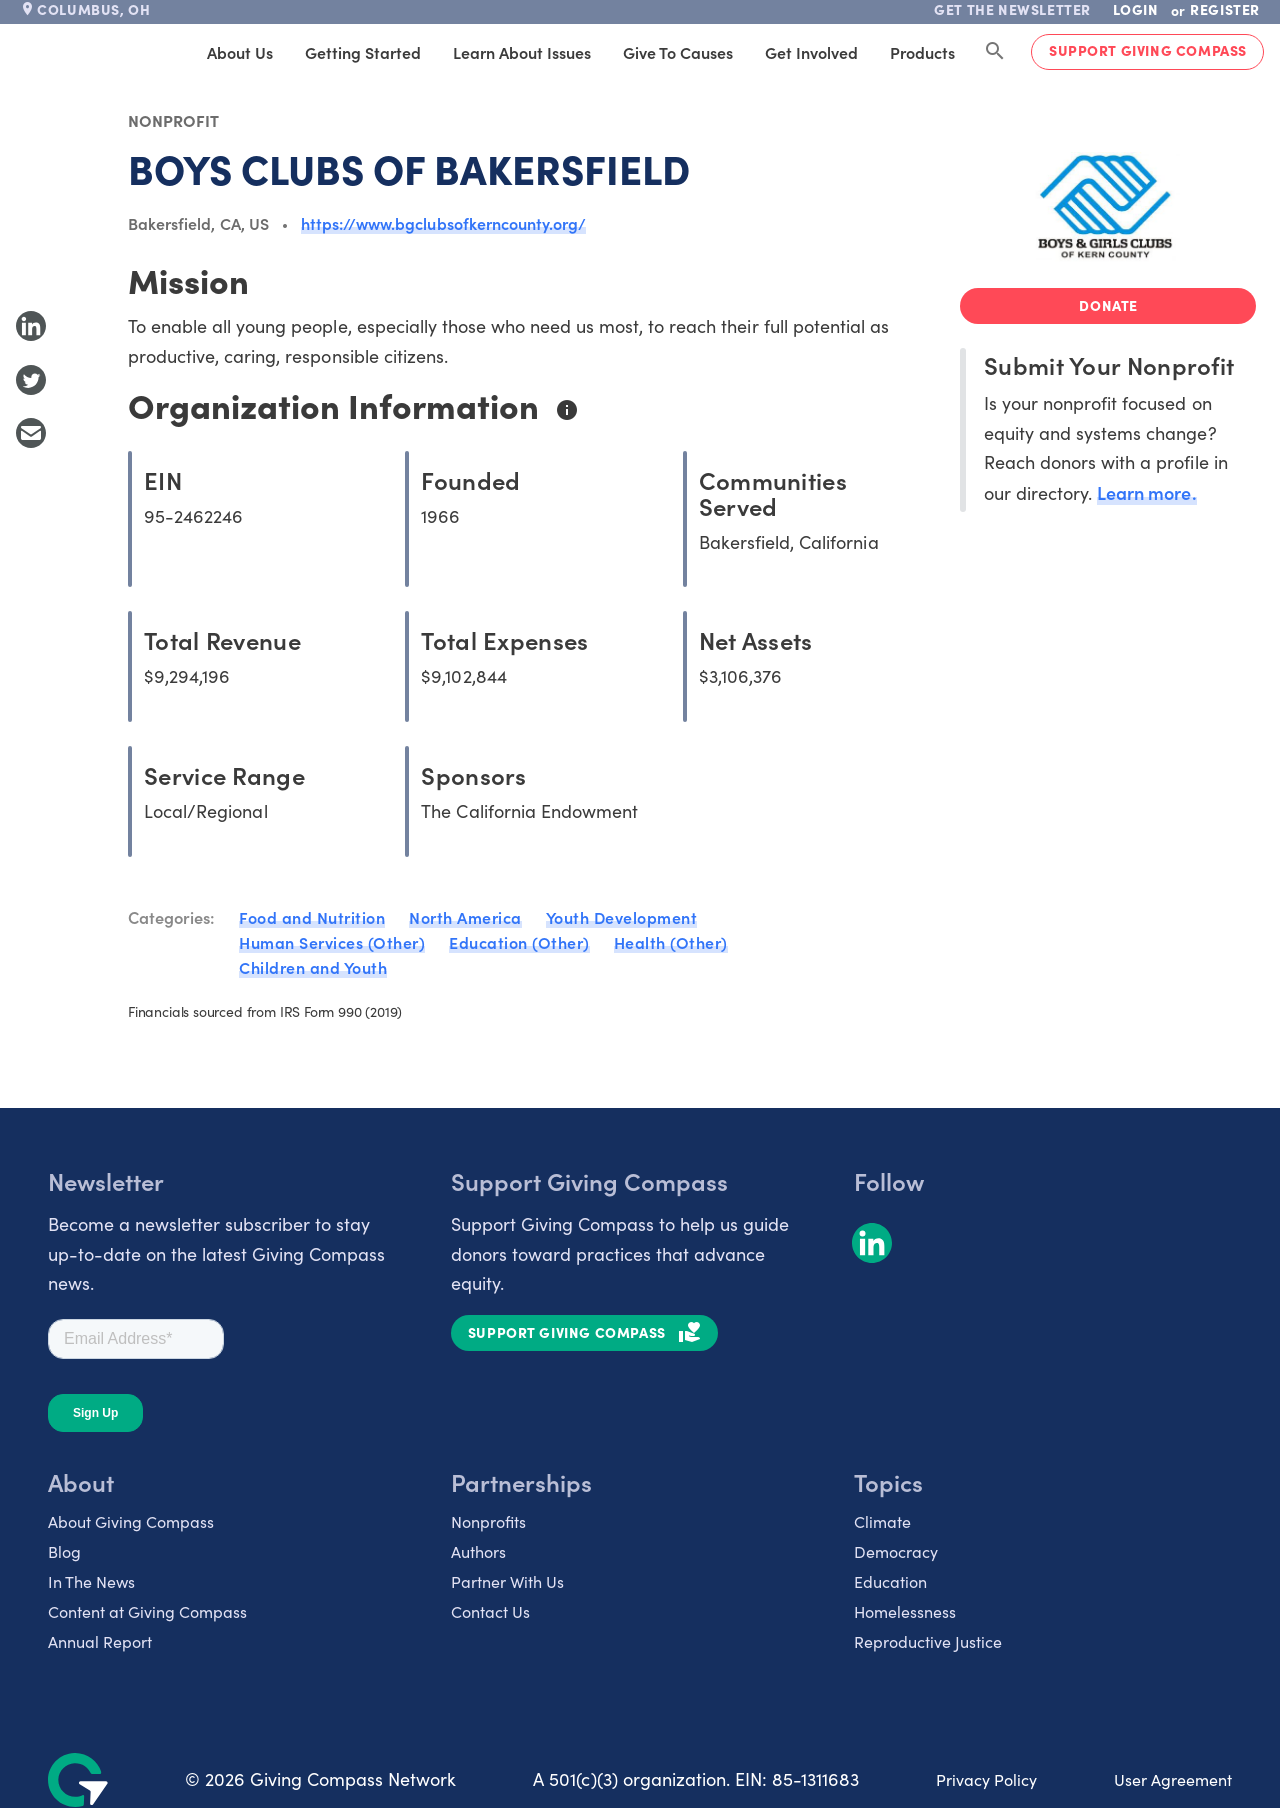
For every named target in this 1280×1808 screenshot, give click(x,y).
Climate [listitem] (882, 1521)
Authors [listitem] (478, 1551)
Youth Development (622, 917)
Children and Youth (313, 967)
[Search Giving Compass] (995, 52)
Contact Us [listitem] (490, 1611)
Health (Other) (671, 942)
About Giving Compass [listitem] (131, 1521)
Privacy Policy (986, 1779)
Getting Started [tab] (363, 52)
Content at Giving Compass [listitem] (147, 1611)
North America (465, 917)
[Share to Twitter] (31, 380)
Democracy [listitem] (896, 1551)
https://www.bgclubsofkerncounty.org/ (443, 223)
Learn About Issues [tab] (522, 52)
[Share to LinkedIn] (31, 326)
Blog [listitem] (64, 1551)
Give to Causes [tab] (678, 52)
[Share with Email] (31, 433)
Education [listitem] (890, 1581)
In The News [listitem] (91, 1581)
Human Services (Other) (332, 942)
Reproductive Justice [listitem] (928, 1641)
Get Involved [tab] (811, 52)
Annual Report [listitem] (100, 1641)
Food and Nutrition (312, 917)
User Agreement (1173, 1779)
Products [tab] (922, 52)
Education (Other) (519, 942)
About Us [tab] (240, 52)
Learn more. (1146, 492)
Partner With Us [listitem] (507, 1581)
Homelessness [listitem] (905, 1611)
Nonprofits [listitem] (488, 1521)
